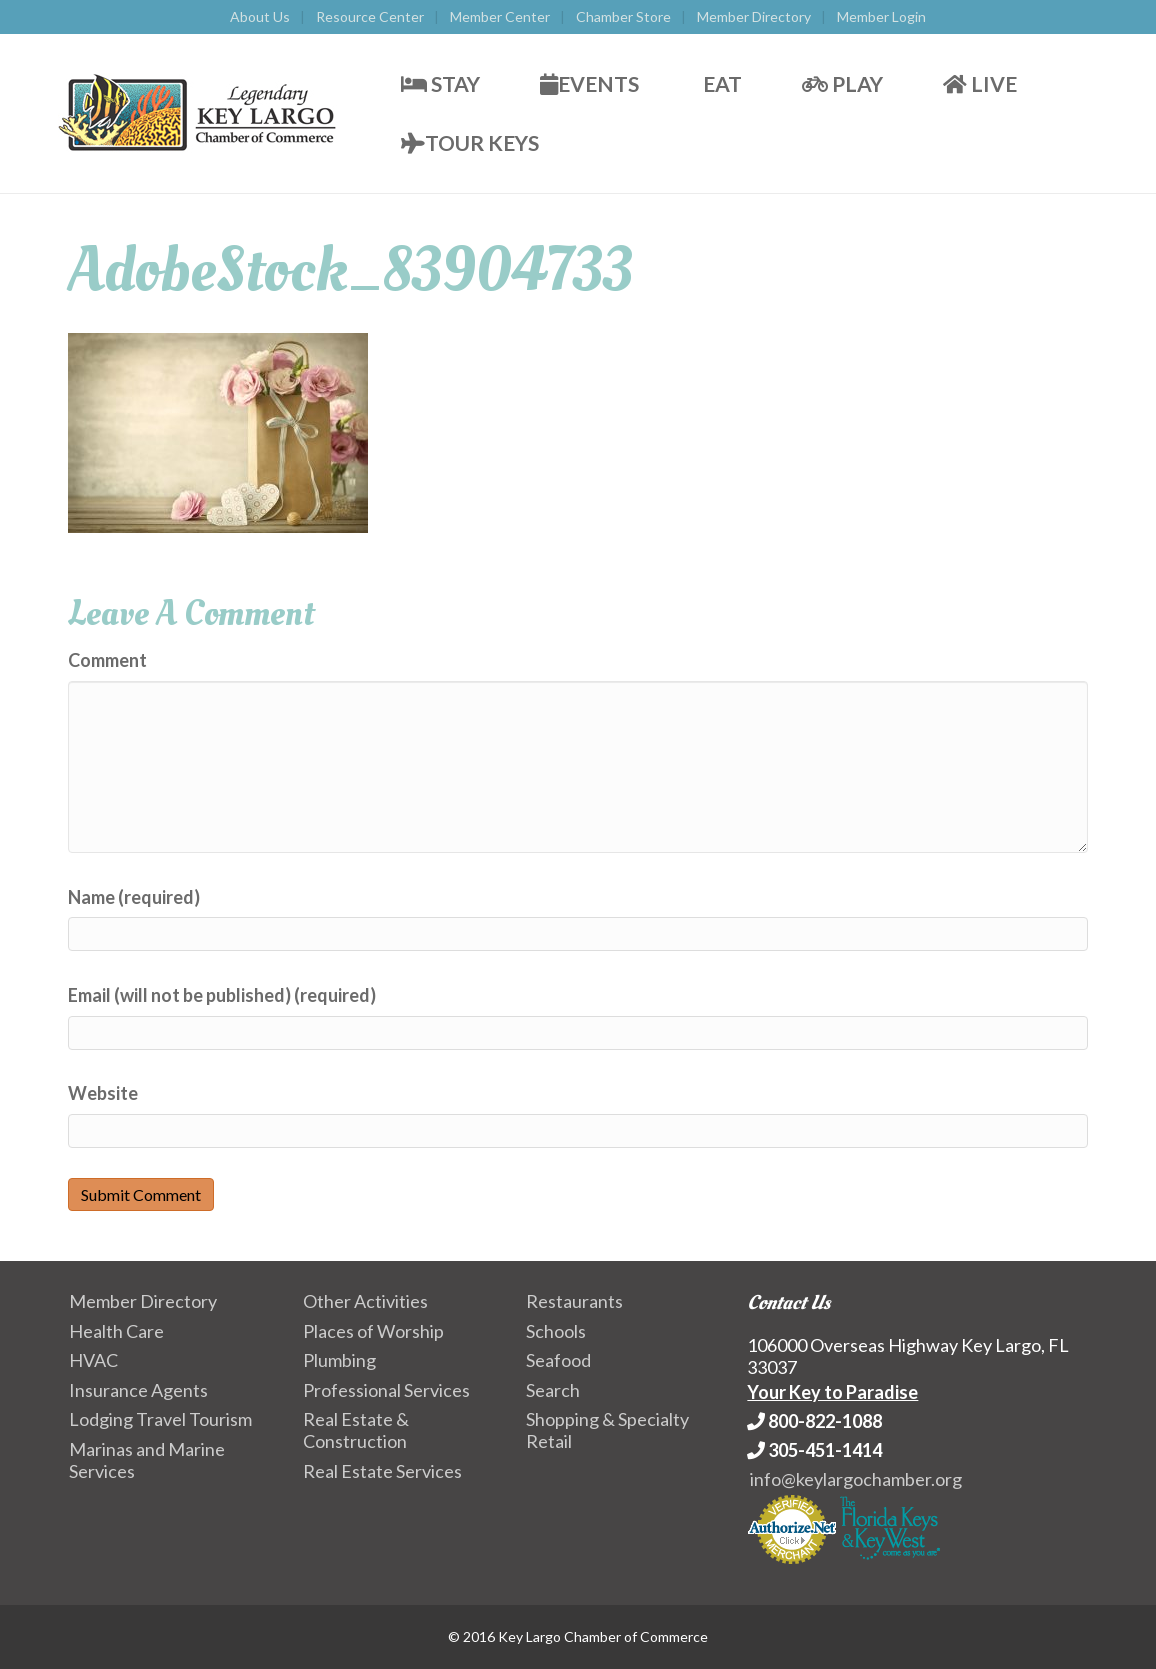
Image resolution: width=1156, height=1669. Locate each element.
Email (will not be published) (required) (222, 995)
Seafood (558, 1360)
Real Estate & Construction (356, 1430)
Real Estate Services (382, 1471)
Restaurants (574, 1301)
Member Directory (754, 16)
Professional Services (386, 1390)
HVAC (93, 1360)
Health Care (116, 1331)
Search (553, 1390)
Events (589, 83)
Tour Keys (470, 142)
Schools (556, 1331)
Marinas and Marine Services (147, 1460)
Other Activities (365, 1301)
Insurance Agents (138, 1390)
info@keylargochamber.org (856, 1479)
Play (842, 83)
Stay (440, 83)
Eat (720, 83)
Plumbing (339, 1360)
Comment (107, 660)
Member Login (881, 16)
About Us (260, 16)
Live (980, 83)
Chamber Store (623, 16)
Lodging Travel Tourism (160, 1419)
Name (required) (134, 897)
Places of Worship (373, 1331)
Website (103, 1093)
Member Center (500, 16)
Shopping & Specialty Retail (607, 1430)
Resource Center (370, 16)
